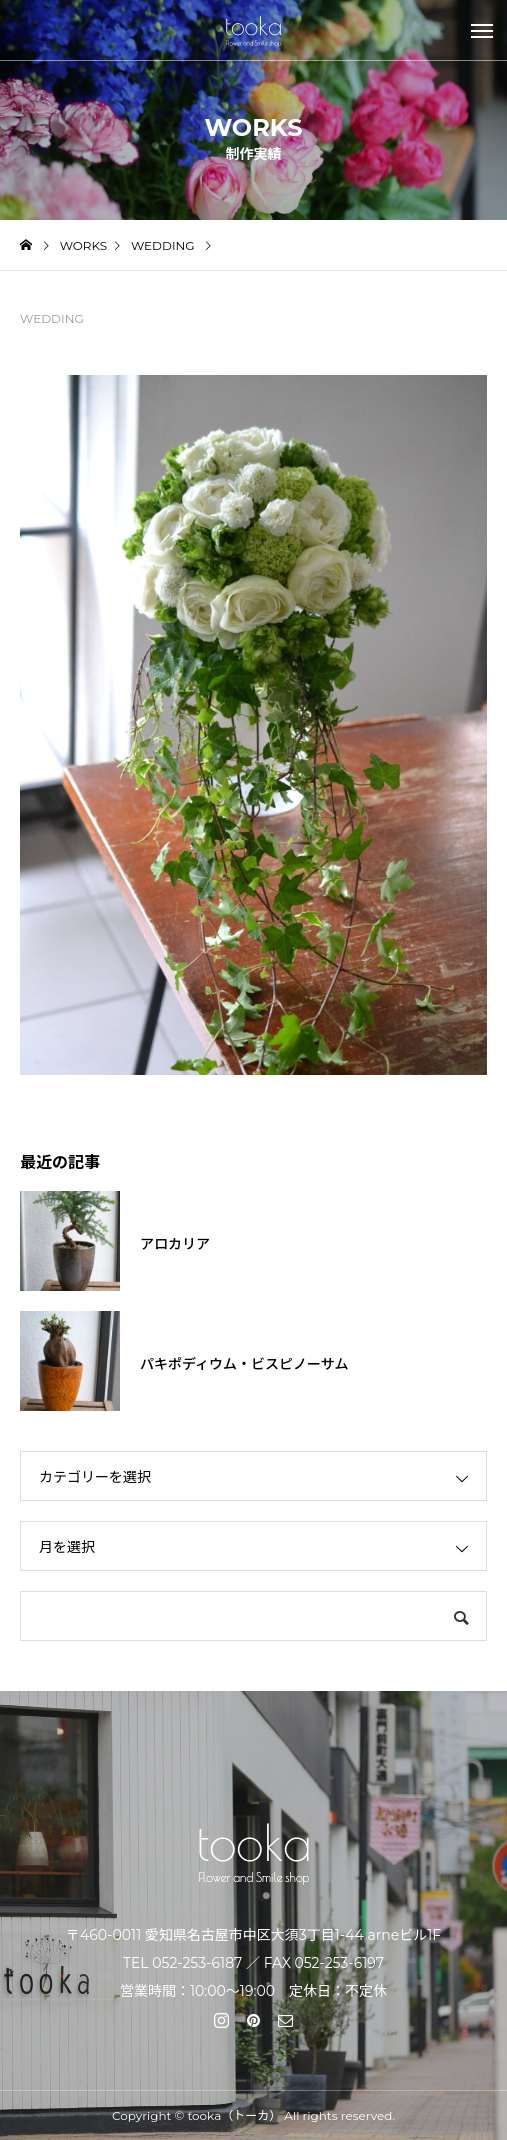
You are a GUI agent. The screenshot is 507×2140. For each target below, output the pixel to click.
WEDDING (52, 318)
